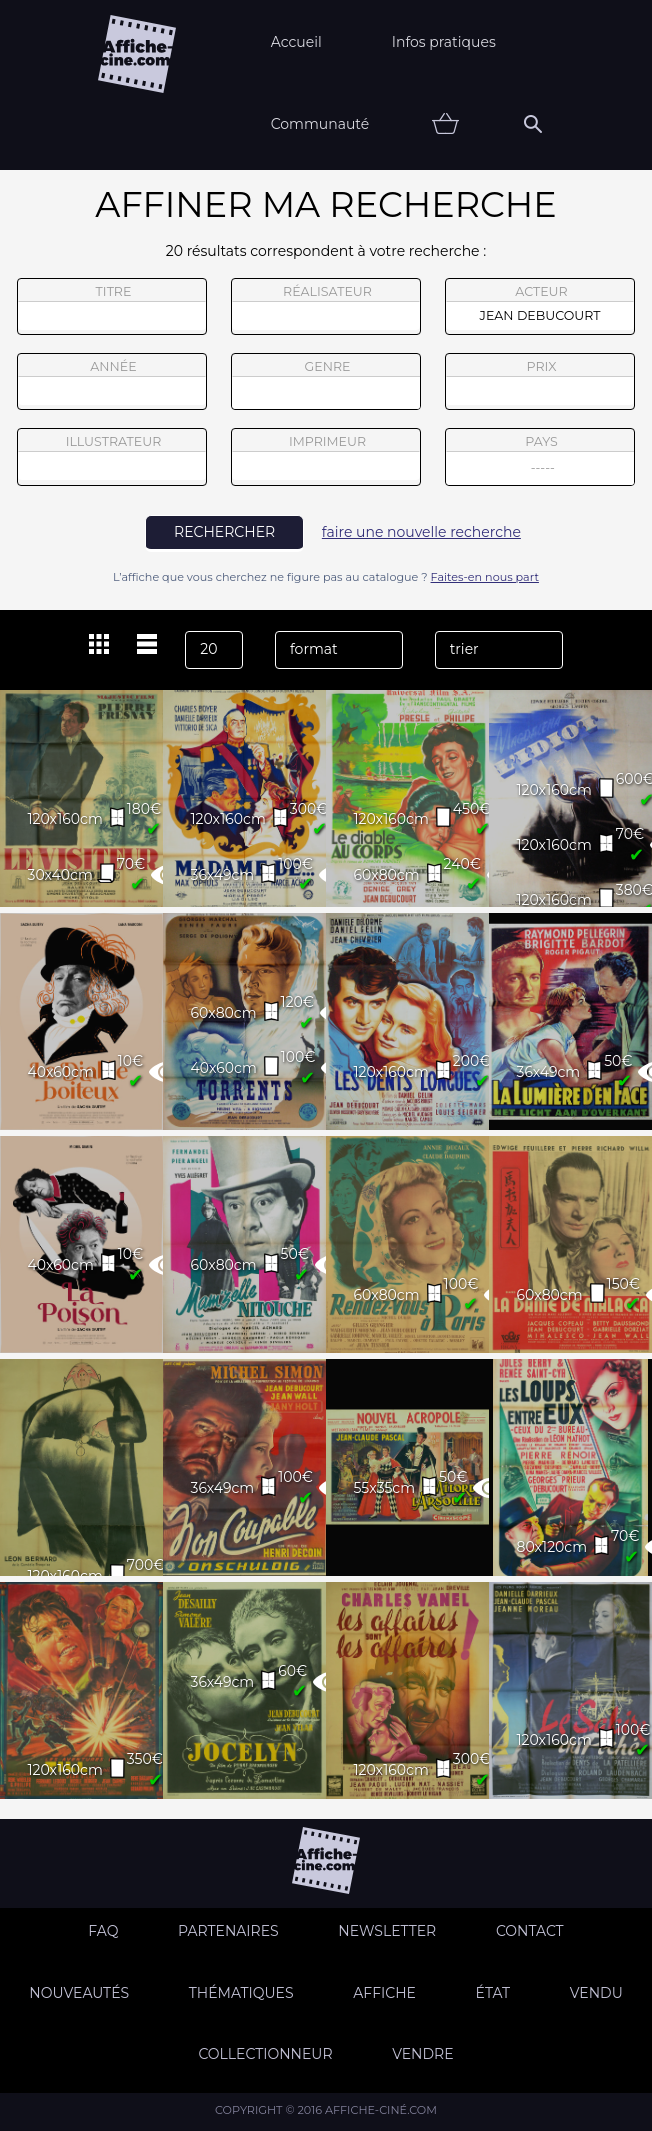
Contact (530, 1931)
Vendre (422, 2054)
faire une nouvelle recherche (421, 532)
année (112, 382)
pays (540, 459)
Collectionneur (265, 2054)
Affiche (384, 1993)
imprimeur (326, 457)
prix (540, 382)
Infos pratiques (444, 42)
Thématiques (241, 1993)
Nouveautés (79, 1993)
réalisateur (326, 307)
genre (326, 384)
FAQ (103, 1931)
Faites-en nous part (485, 577)
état (493, 1993)
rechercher (224, 532)
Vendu (596, 1993)
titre (112, 307)
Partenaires (228, 1931)
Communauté (320, 124)
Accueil (296, 42)
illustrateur (112, 457)
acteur (540, 307)
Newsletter (387, 1931)
